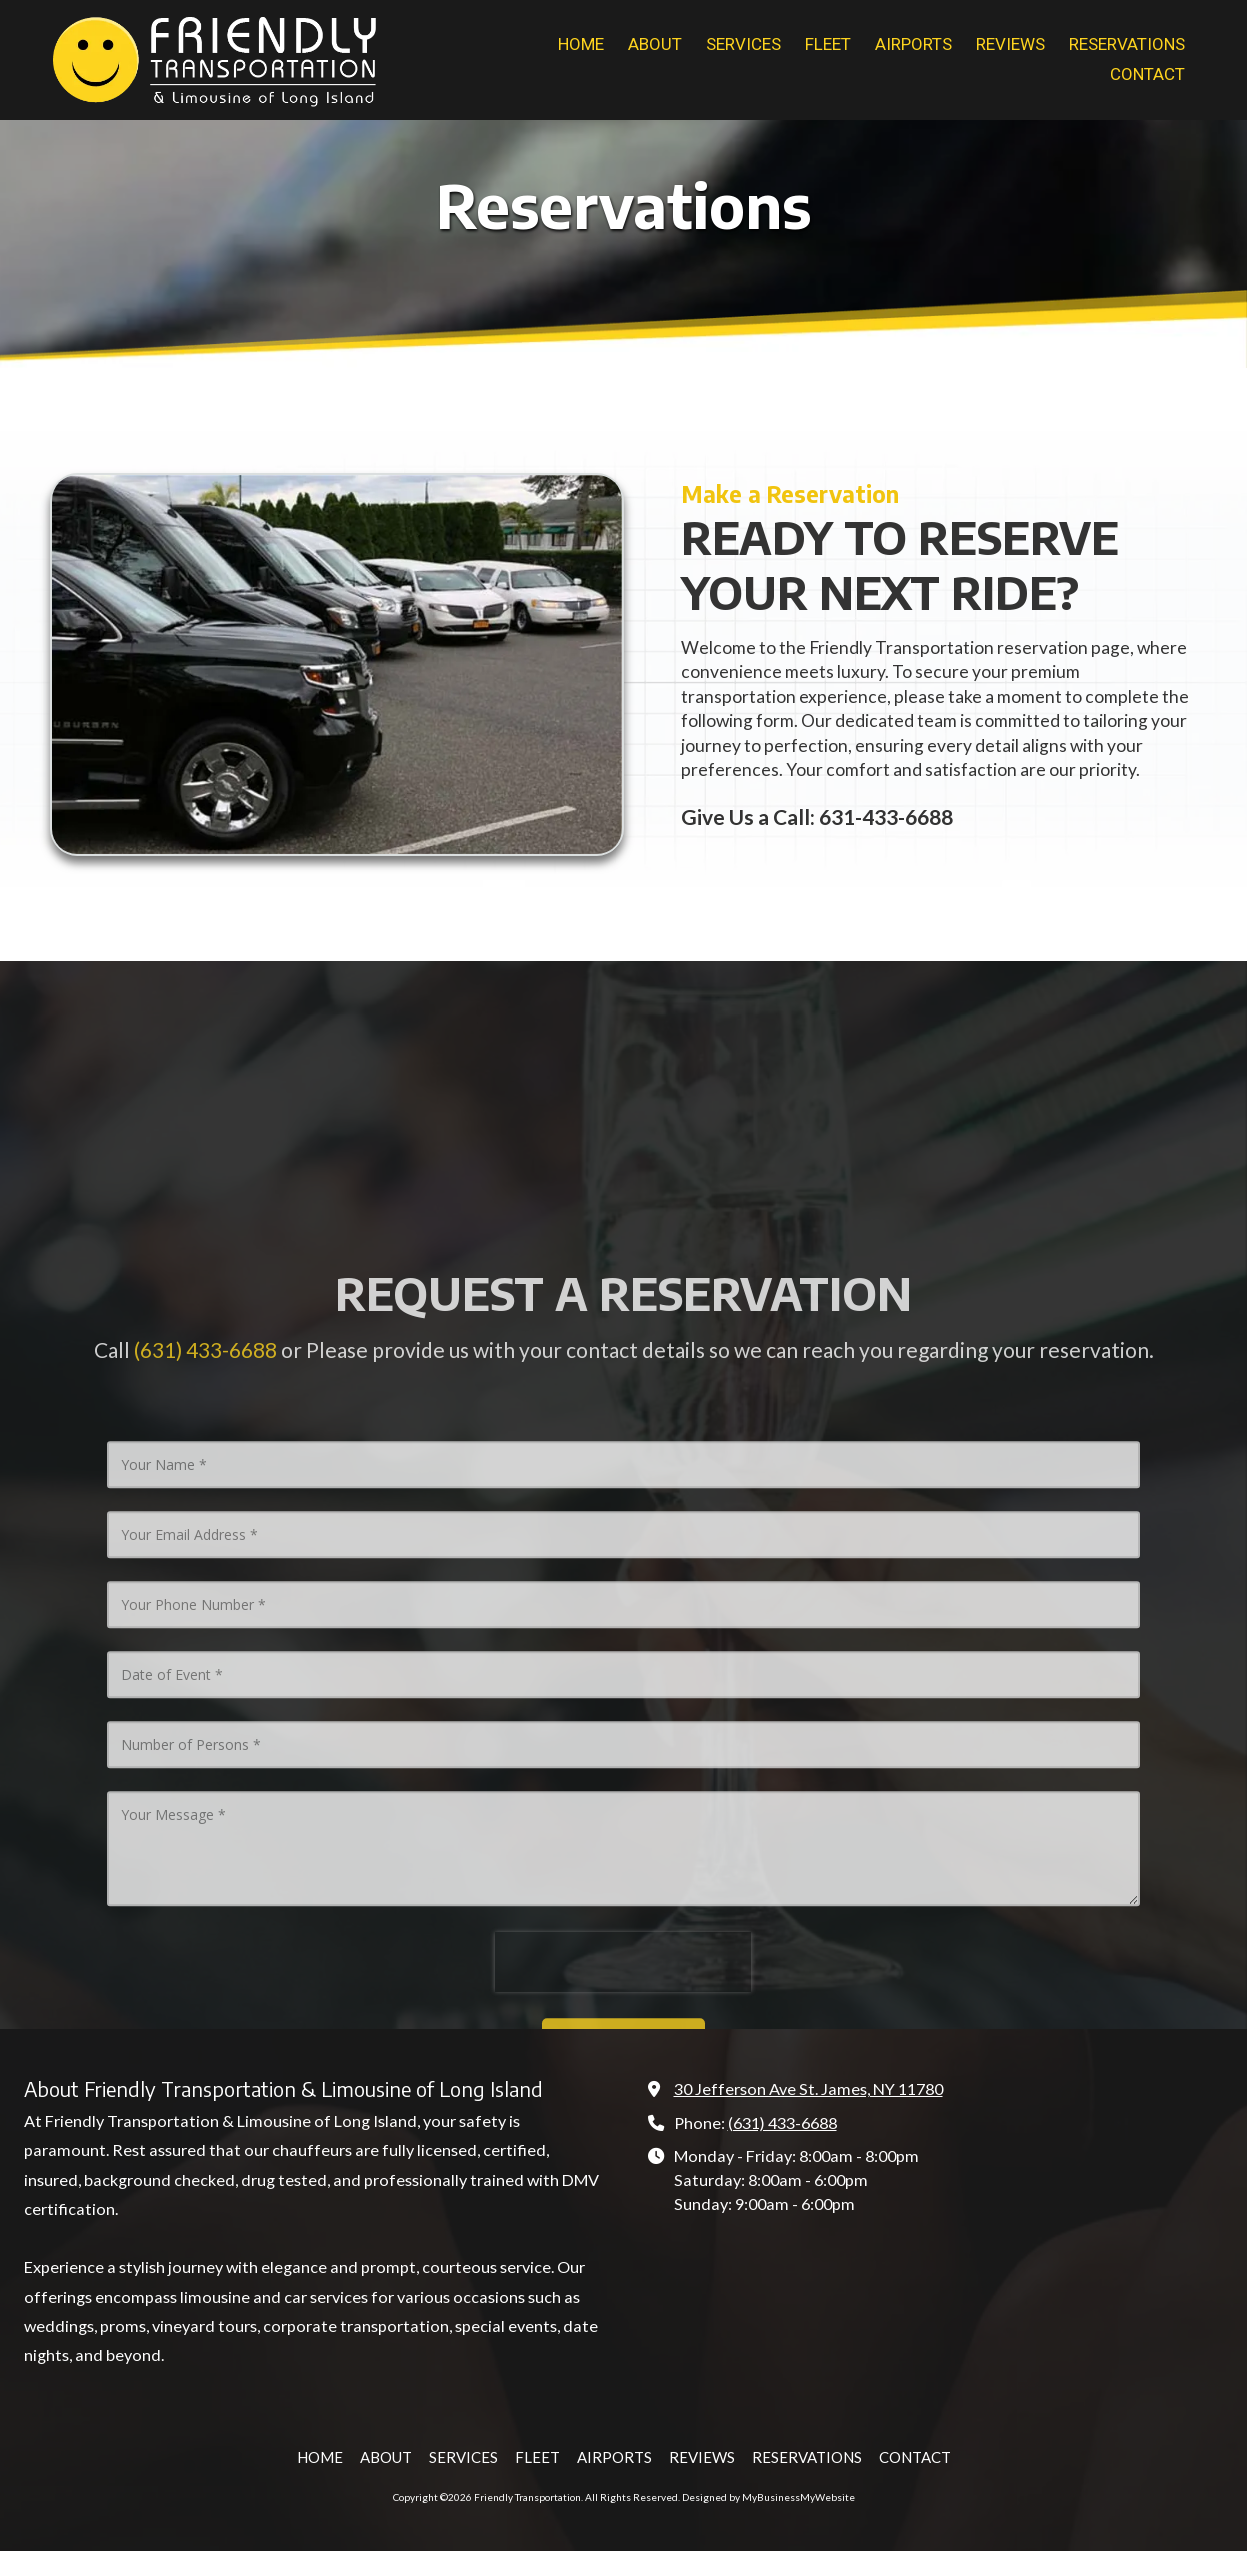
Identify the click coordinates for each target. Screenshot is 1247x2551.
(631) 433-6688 (782, 2122)
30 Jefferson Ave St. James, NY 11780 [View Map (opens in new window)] (808, 2088)
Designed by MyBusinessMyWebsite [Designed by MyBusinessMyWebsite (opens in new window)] (768, 2497)
